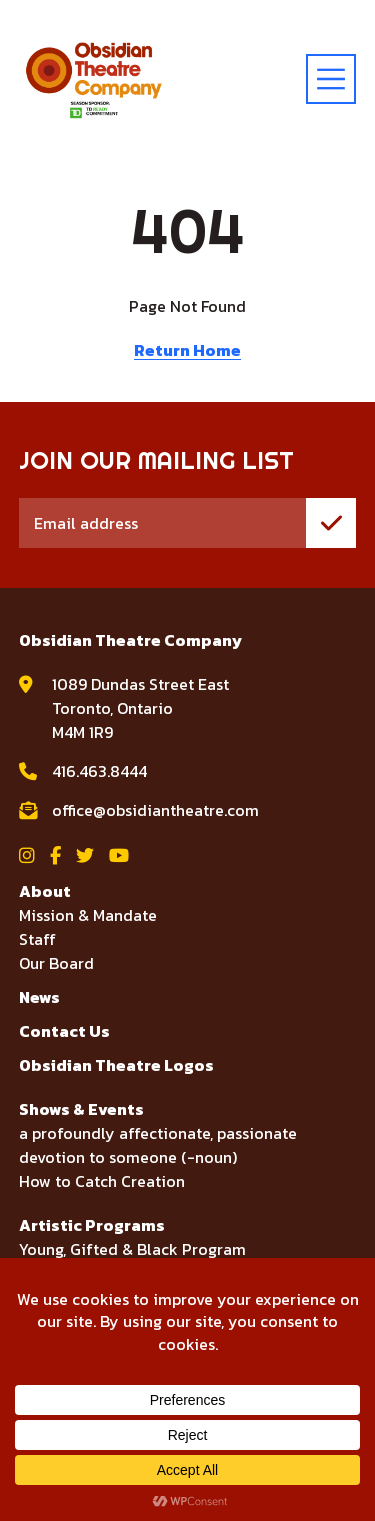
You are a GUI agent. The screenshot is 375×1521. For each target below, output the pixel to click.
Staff (37, 939)
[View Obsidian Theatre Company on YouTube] (119, 855)
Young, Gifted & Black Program (132, 1249)
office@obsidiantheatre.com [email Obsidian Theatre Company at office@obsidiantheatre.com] (155, 810)
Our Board (56, 963)
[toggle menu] (331, 79)
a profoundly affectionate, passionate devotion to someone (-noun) (158, 1145)
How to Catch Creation (102, 1181)
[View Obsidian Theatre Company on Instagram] (27, 855)
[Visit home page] (94, 79)
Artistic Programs (92, 1225)
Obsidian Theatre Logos (116, 1065)
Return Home (187, 350)
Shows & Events (81, 1109)
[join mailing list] (331, 523)
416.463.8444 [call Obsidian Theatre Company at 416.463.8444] (99, 771)
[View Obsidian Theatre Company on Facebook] (55, 855)
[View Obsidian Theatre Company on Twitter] (85, 855)
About (45, 891)
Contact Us (64, 1031)
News (39, 997)
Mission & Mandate (88, 915)
